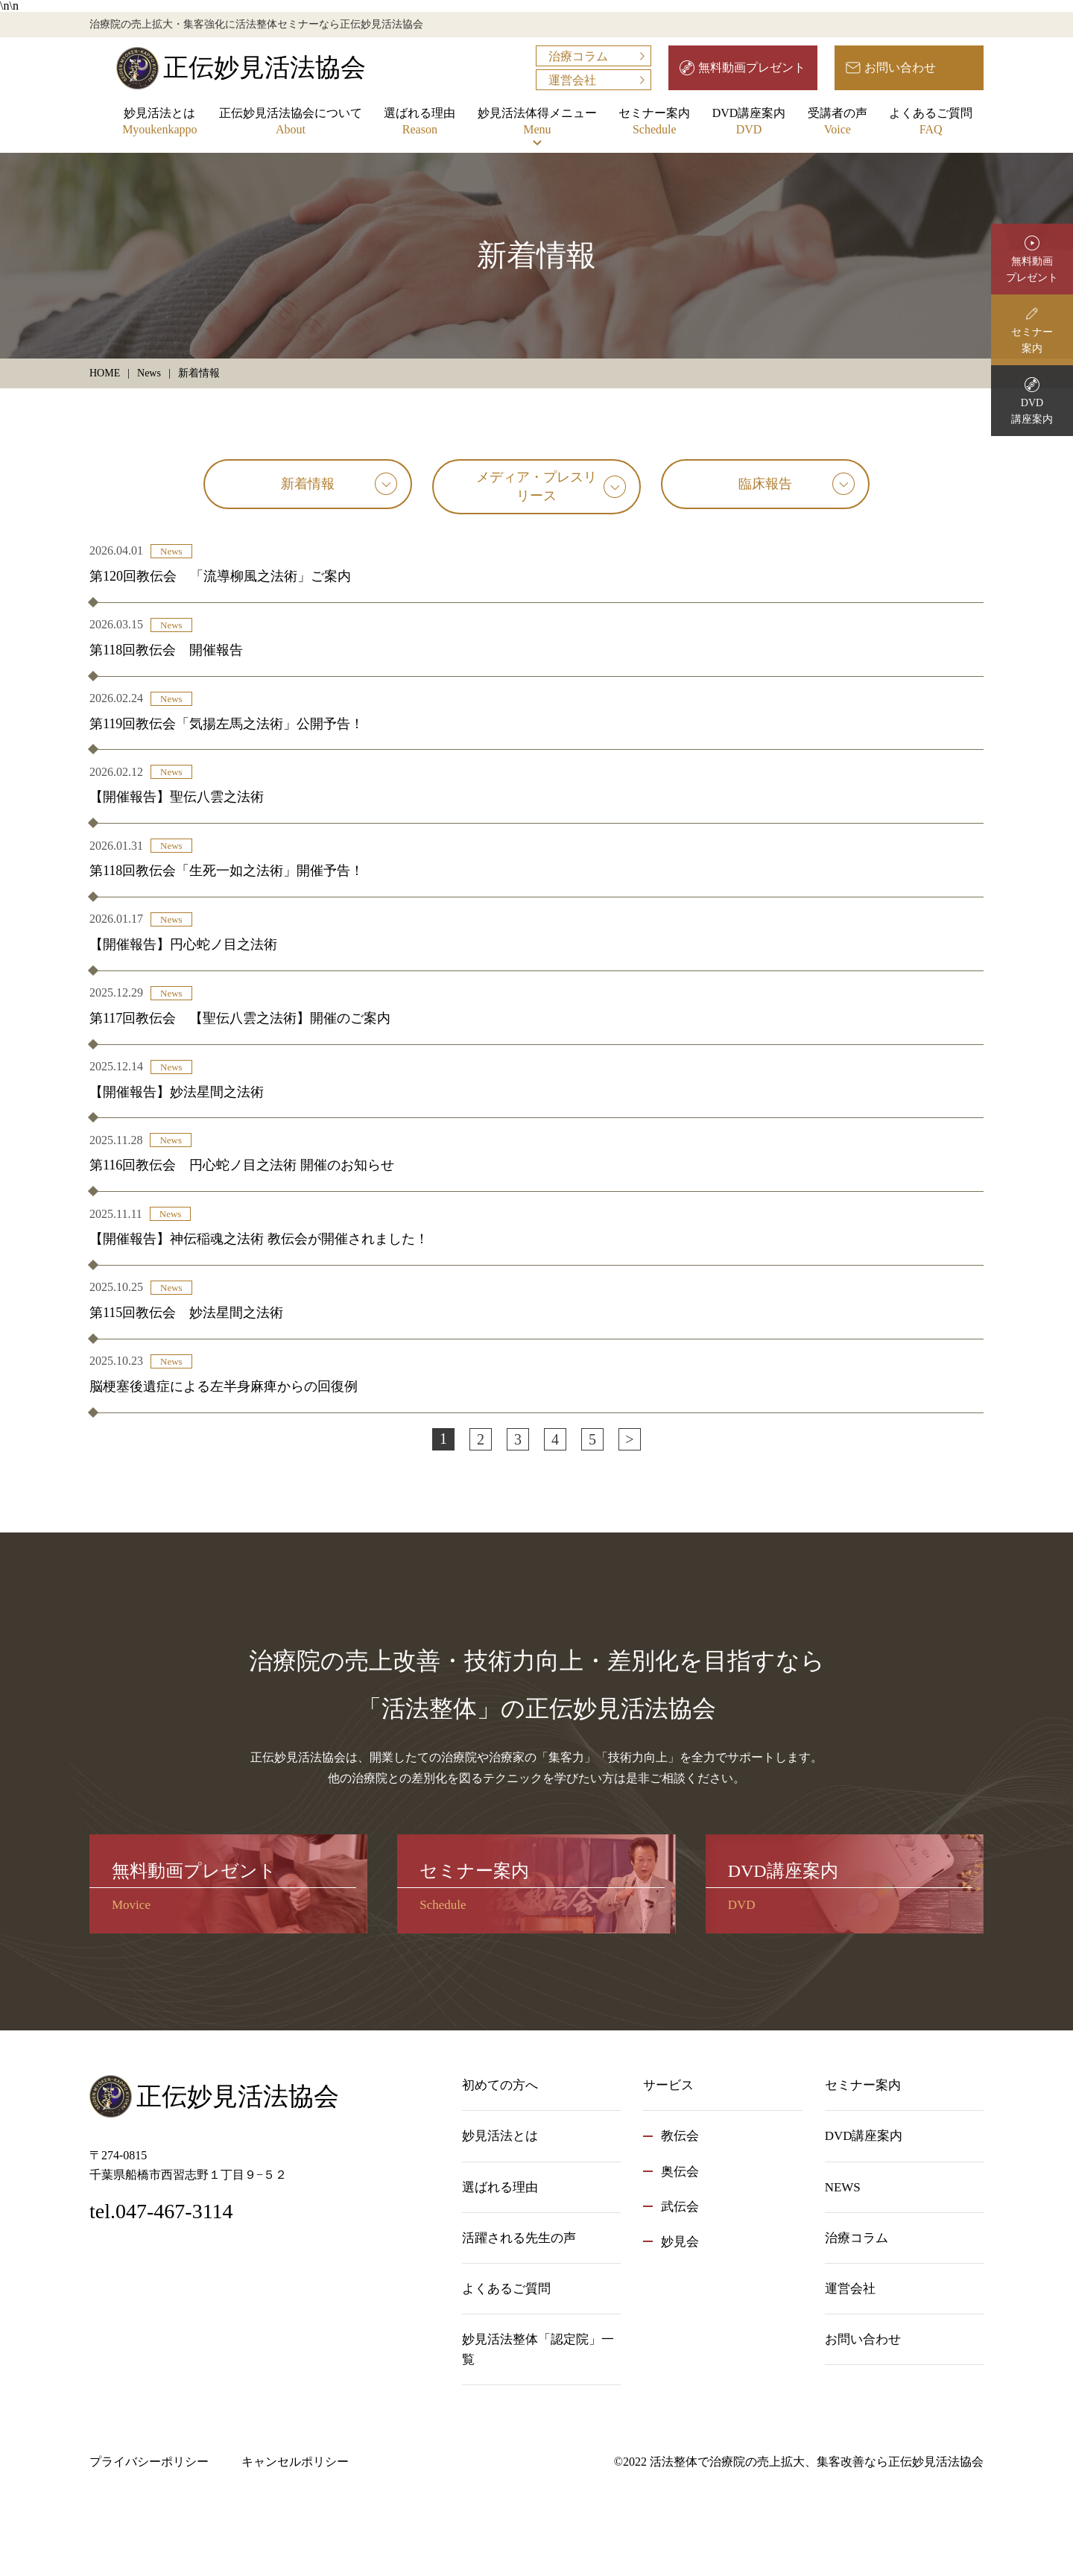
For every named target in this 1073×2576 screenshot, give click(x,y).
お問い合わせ (900, 67)
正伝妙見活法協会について (290, 123)
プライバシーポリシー (149, 2461)
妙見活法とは (159, 123)
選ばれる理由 (419, 123)
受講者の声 (837, 123)
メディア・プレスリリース (536, 486)
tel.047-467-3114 (161, 2211)
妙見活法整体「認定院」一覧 (538, 2349)
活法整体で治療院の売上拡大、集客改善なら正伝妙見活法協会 (817, 2461)
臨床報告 (765, 483)
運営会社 (572, 80)
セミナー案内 (654, 123)
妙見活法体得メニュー (537, 123)
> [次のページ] (629, 1439)
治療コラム (578, 56)
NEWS (843, 2187)
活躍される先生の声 (519, 2238)
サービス (668, 2085)
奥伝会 (680, 2172)
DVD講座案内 (749, 123)
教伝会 (680, 2136)
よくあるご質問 (930, 123)
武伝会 (680, 2207)
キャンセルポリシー (295, 2461)
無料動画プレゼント (751, 67)
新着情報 (308, 483)
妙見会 (680, 2242)
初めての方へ (500, 2085)
